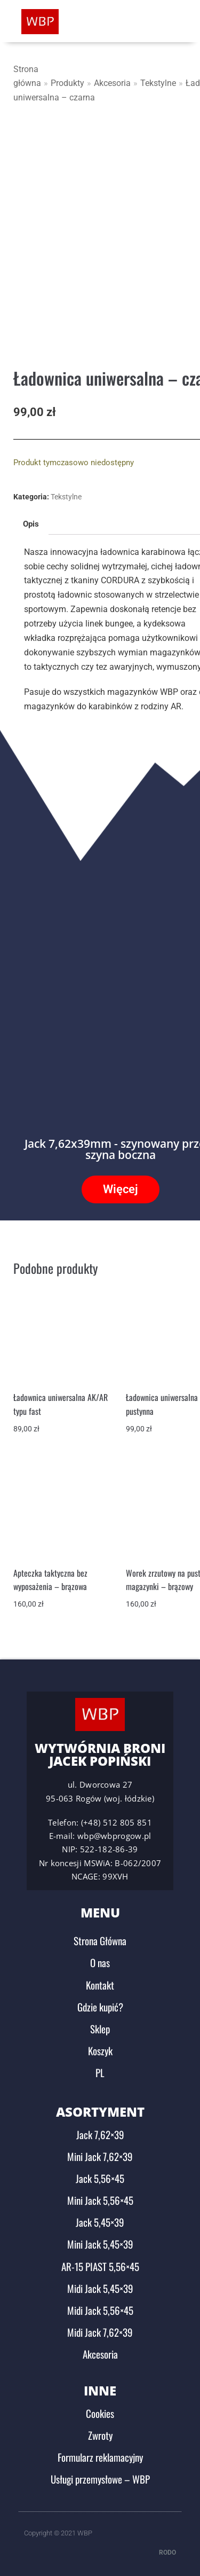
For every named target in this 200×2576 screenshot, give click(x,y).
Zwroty (100, 2433)
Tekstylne (158, 83)
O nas (100, 1961)
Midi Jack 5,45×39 (100, 2287)
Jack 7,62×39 (100, 2133)
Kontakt (100, 1983)
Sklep (100, 2028)
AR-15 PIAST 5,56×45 (100, 2265)
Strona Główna (100, 1939)
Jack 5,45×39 (100, 2221)
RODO (167, 2551)
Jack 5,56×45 (100, 2177)
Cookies (100, 2412)
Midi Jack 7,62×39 (100, 2331)
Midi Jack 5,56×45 (100, 2309)
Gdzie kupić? (100, 2005)
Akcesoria (112, 83)
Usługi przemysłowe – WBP (100, 2478)
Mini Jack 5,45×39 (100, 2243)
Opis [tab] (31, 523)
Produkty (67, 83)
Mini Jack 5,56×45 (100, 2199)
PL (100, 2071)
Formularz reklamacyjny (100, 2456)
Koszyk (100, 2049)
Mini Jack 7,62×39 (100, 2155)
